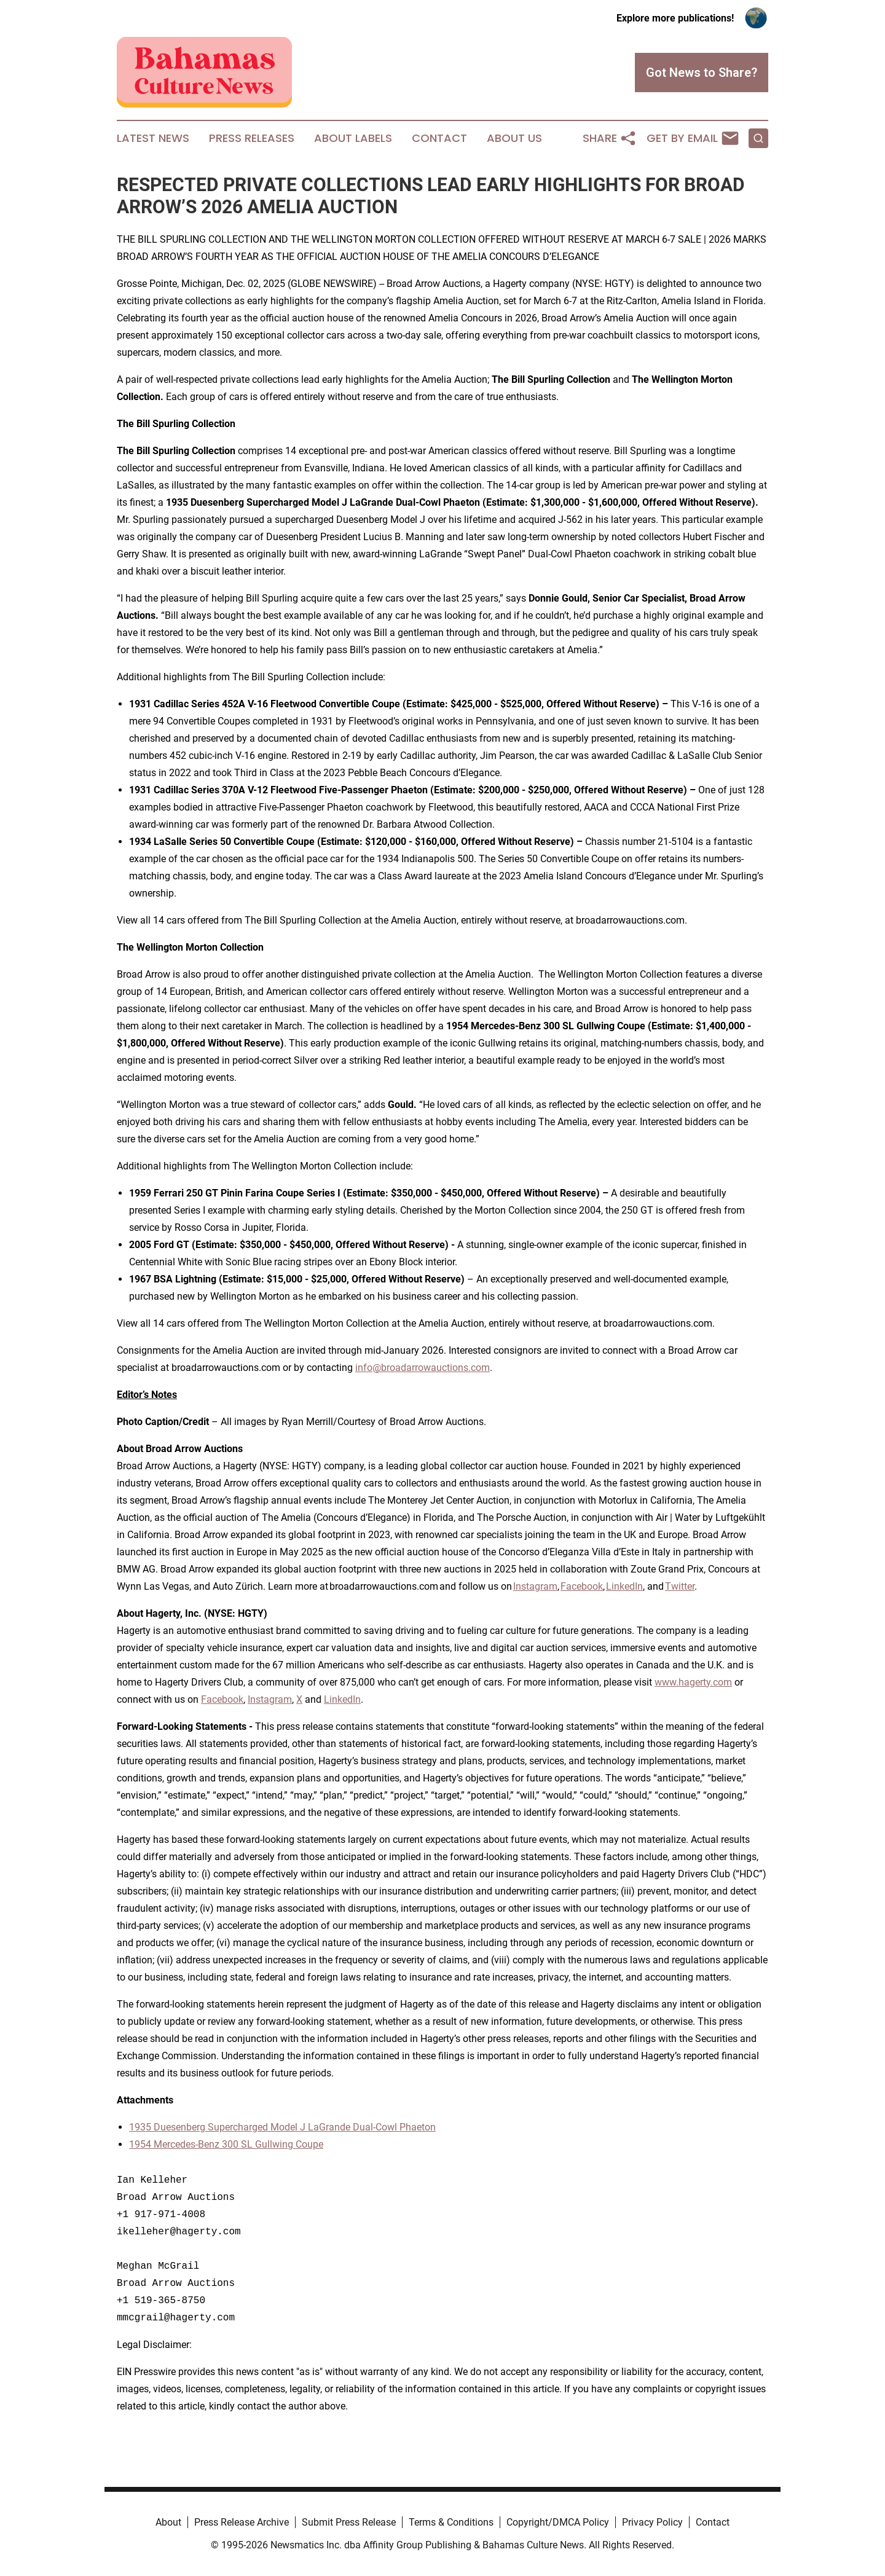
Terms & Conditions (451, 2522)
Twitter (679, 1586)
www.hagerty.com (693, 1682)
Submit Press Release (349, 2522)
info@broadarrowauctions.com (422, 1367)
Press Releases (251, 138)
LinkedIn (624, 1586)
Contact (439, 138)
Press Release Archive (241, 2522)
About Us (514, 138)
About (168, 2522)
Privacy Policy (652, 2522)
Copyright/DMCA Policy (557, 2522)
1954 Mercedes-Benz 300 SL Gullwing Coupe (226, 2144)
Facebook (581, 1586)
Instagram (535, 1586)
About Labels (353, 138)
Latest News (153, 138)
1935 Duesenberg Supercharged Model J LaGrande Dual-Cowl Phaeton (282, 2127)
